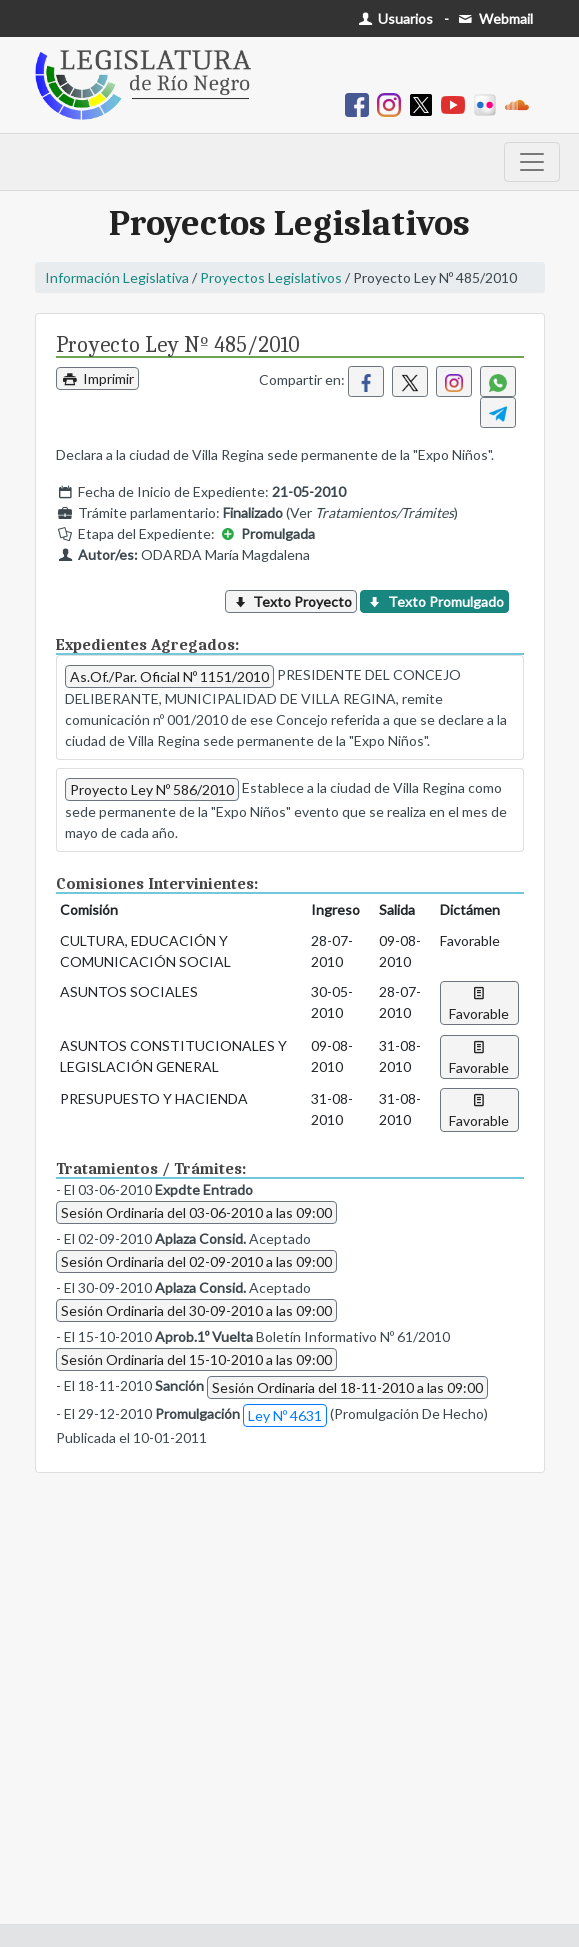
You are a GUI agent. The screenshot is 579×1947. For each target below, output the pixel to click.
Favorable (479, 1003)
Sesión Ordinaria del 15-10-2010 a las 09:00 (196, 1359)
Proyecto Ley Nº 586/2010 (152, 789)
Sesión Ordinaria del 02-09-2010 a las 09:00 (196, 1261)
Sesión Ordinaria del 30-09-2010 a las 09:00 (196, 1310)
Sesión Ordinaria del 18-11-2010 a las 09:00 (347, 1387)
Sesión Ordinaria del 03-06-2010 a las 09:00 (196, 1212)
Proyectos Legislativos (271, 277)
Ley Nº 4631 (285, 1415)
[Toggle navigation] (532, 162)
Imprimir (98, 378)
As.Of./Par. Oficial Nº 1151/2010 (169, 676)
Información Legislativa (117, 277)
